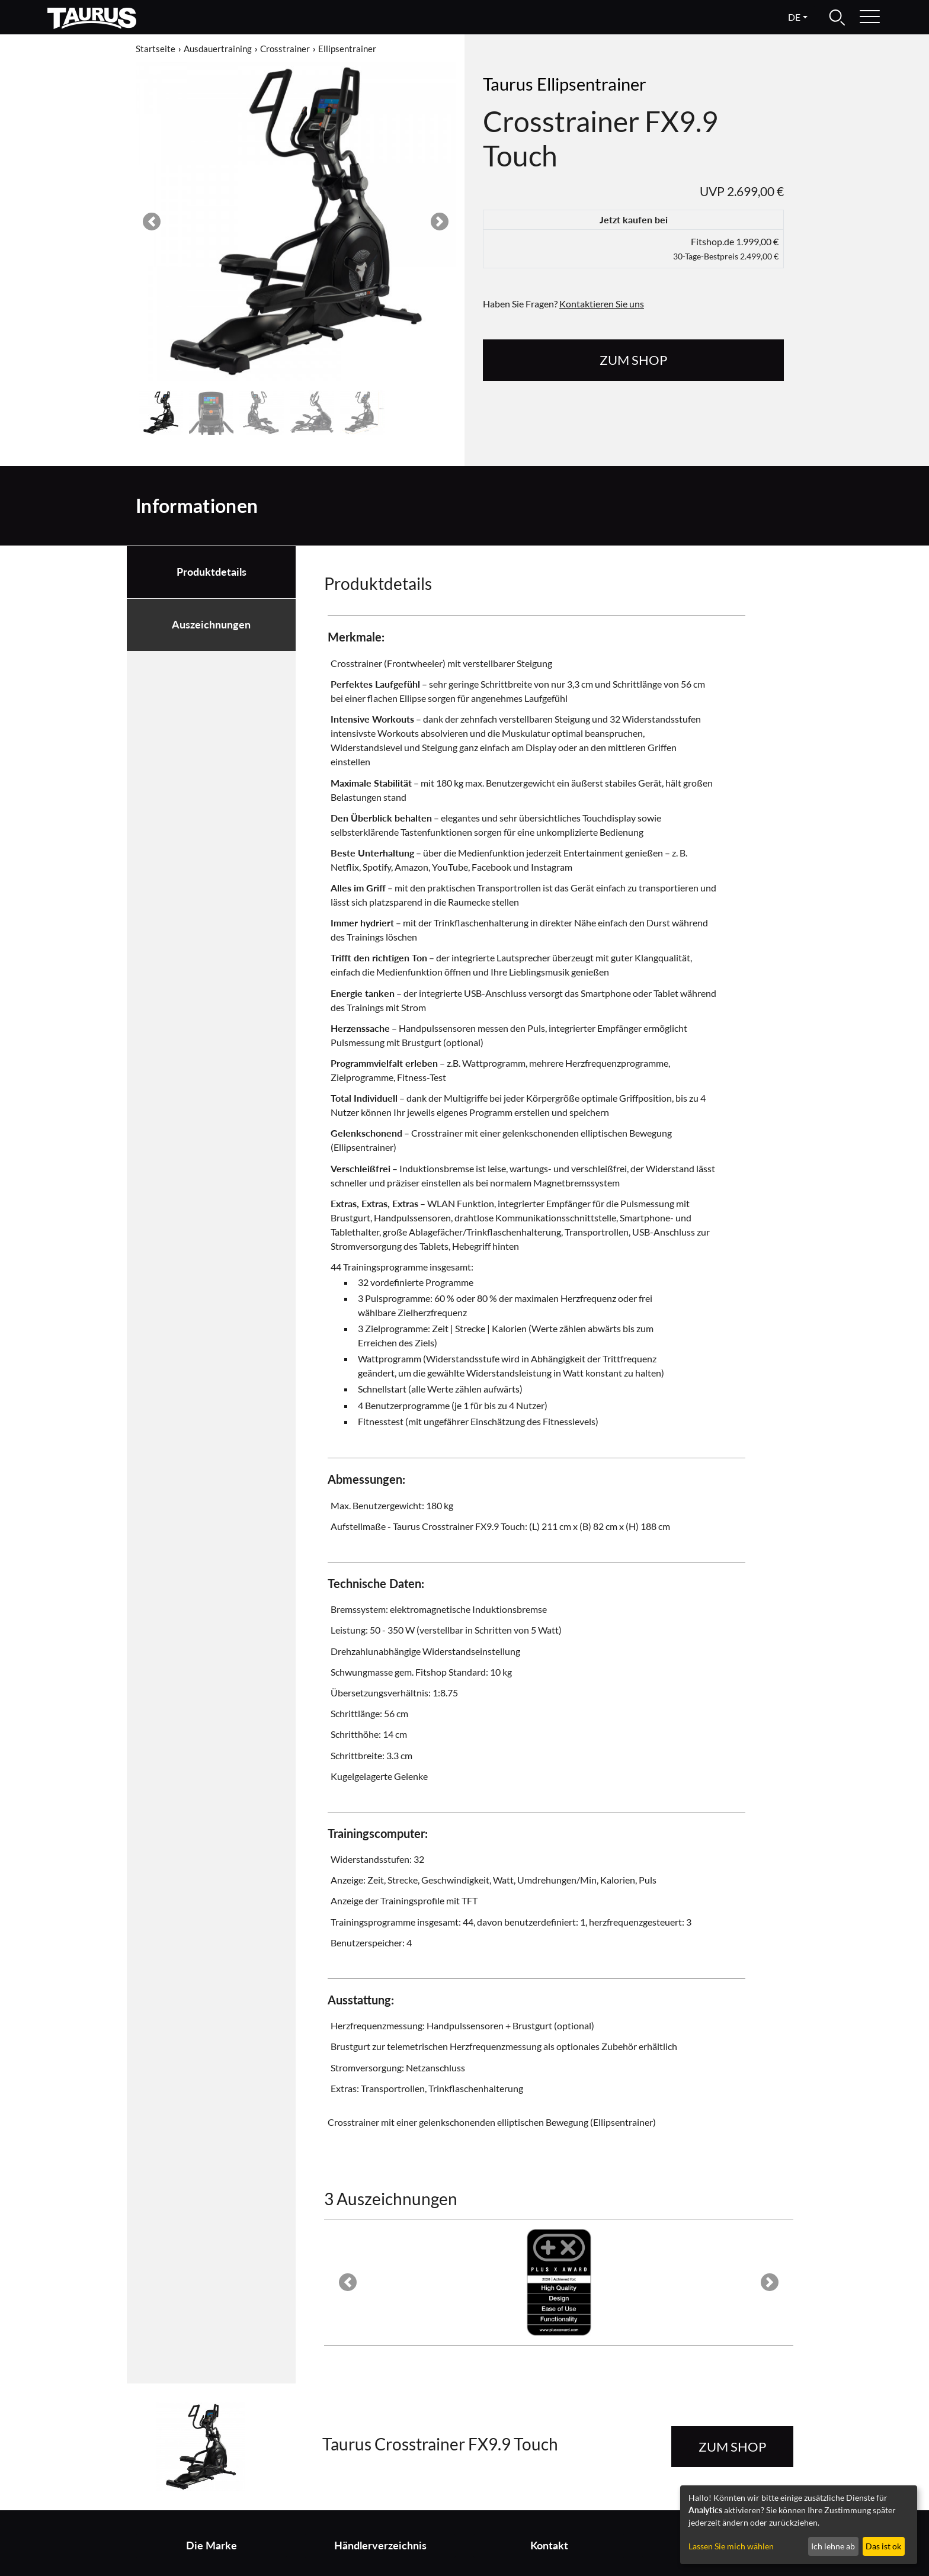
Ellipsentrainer (347, 48)
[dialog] (798, 2524)
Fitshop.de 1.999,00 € (726, 248)
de (794, 17)
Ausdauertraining (218, 48)
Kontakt (549, 2545)
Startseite (155, 48)
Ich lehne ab (833, 2546)
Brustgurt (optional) (553, 2025)
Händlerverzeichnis (380, 2545)
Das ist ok (883, 2546)
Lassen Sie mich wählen (731, 2546)
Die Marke (211, 2545)
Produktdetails (211, 572)
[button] (152, 221)
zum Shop (633, 360)
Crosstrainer (285, 48)
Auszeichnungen (211, 624)
